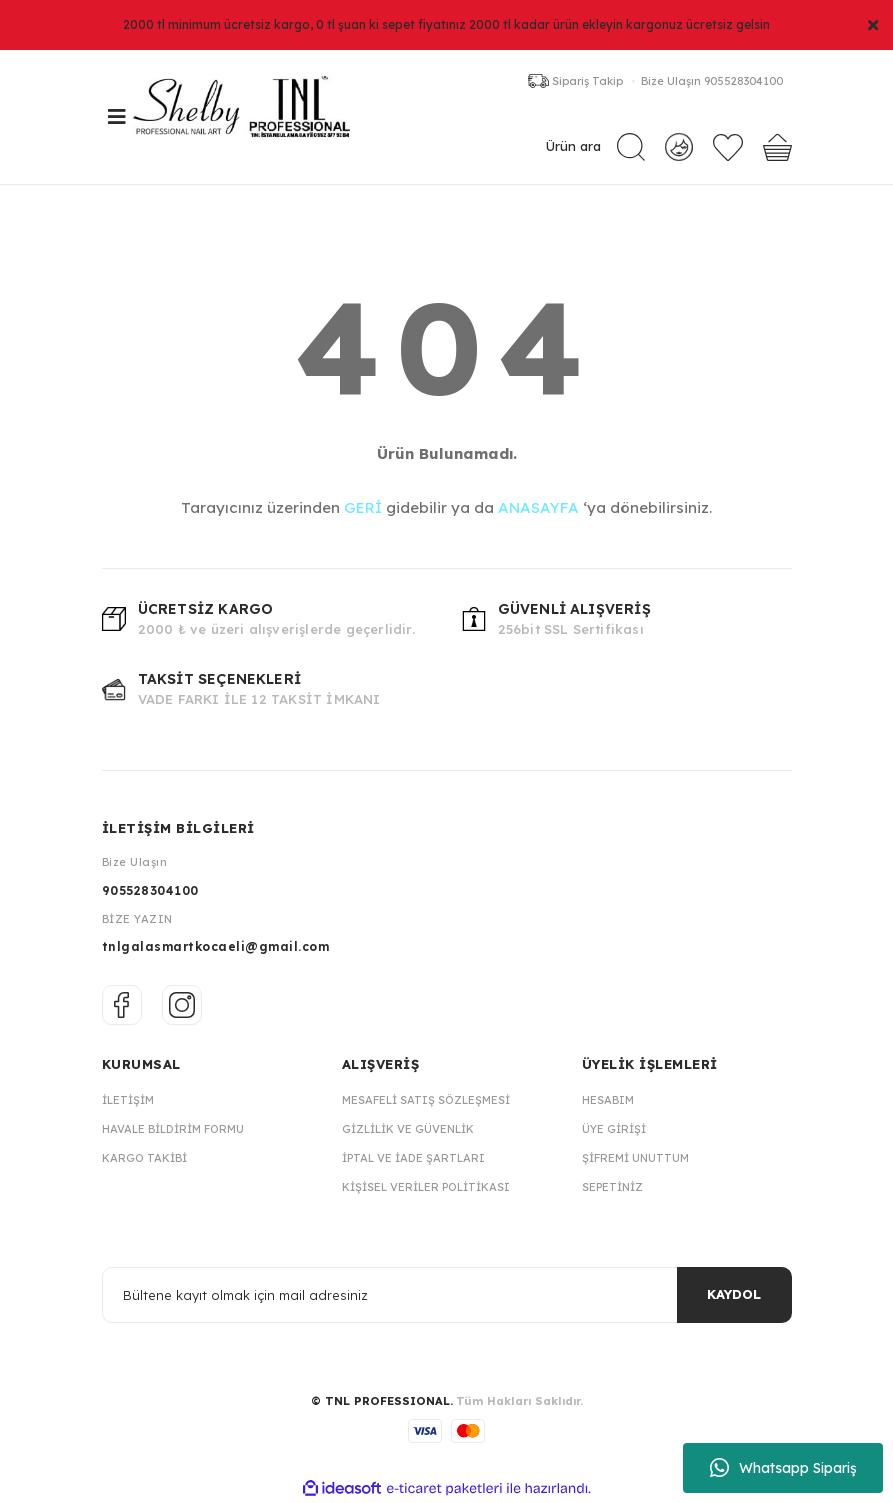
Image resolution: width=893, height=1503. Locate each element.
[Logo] (252, 117)
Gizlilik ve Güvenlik (408, 1129)
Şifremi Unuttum (635, 1158)
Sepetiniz (612, 1187)
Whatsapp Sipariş (783, 1468)
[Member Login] (678, 146)
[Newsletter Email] (447, 1295)
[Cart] (777, 147)
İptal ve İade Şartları (413, 1158)
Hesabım (608, 1100)
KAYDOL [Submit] (734, 1294)
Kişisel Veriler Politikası (426, 1187)
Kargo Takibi (144, 1158)
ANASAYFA (538, 507)
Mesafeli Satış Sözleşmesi (426, 1100)
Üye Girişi (614, 1129)
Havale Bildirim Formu (173, 1129)
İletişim (128, 1100)
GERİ (363, 507)
